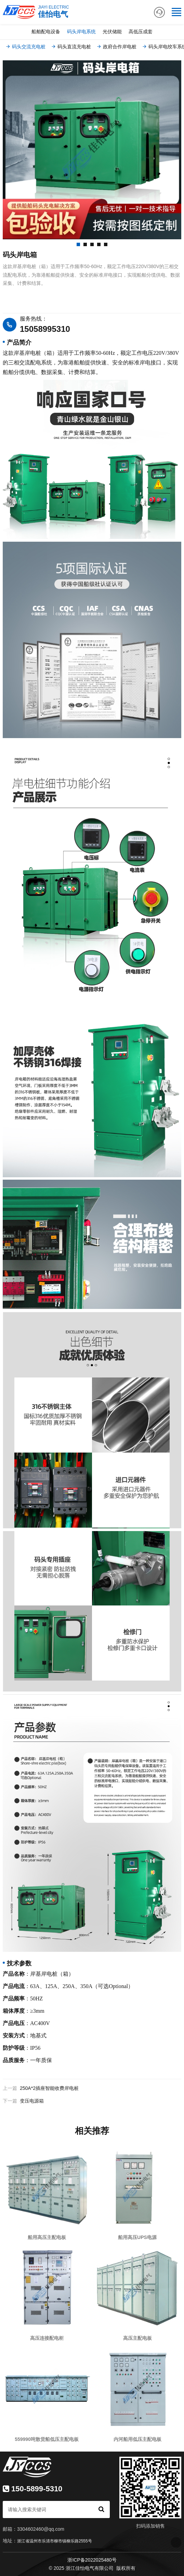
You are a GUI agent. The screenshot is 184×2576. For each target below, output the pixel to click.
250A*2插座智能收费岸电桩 (49, 2088)
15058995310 (45, 329)
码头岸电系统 (81, 31)
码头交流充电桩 (25, 46)
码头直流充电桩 (71, 46)
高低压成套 (141, 31)
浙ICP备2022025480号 (91, 2560)
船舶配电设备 (45, 31)
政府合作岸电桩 (116, 46)
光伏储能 (112, 31)
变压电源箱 (32, 2101)
